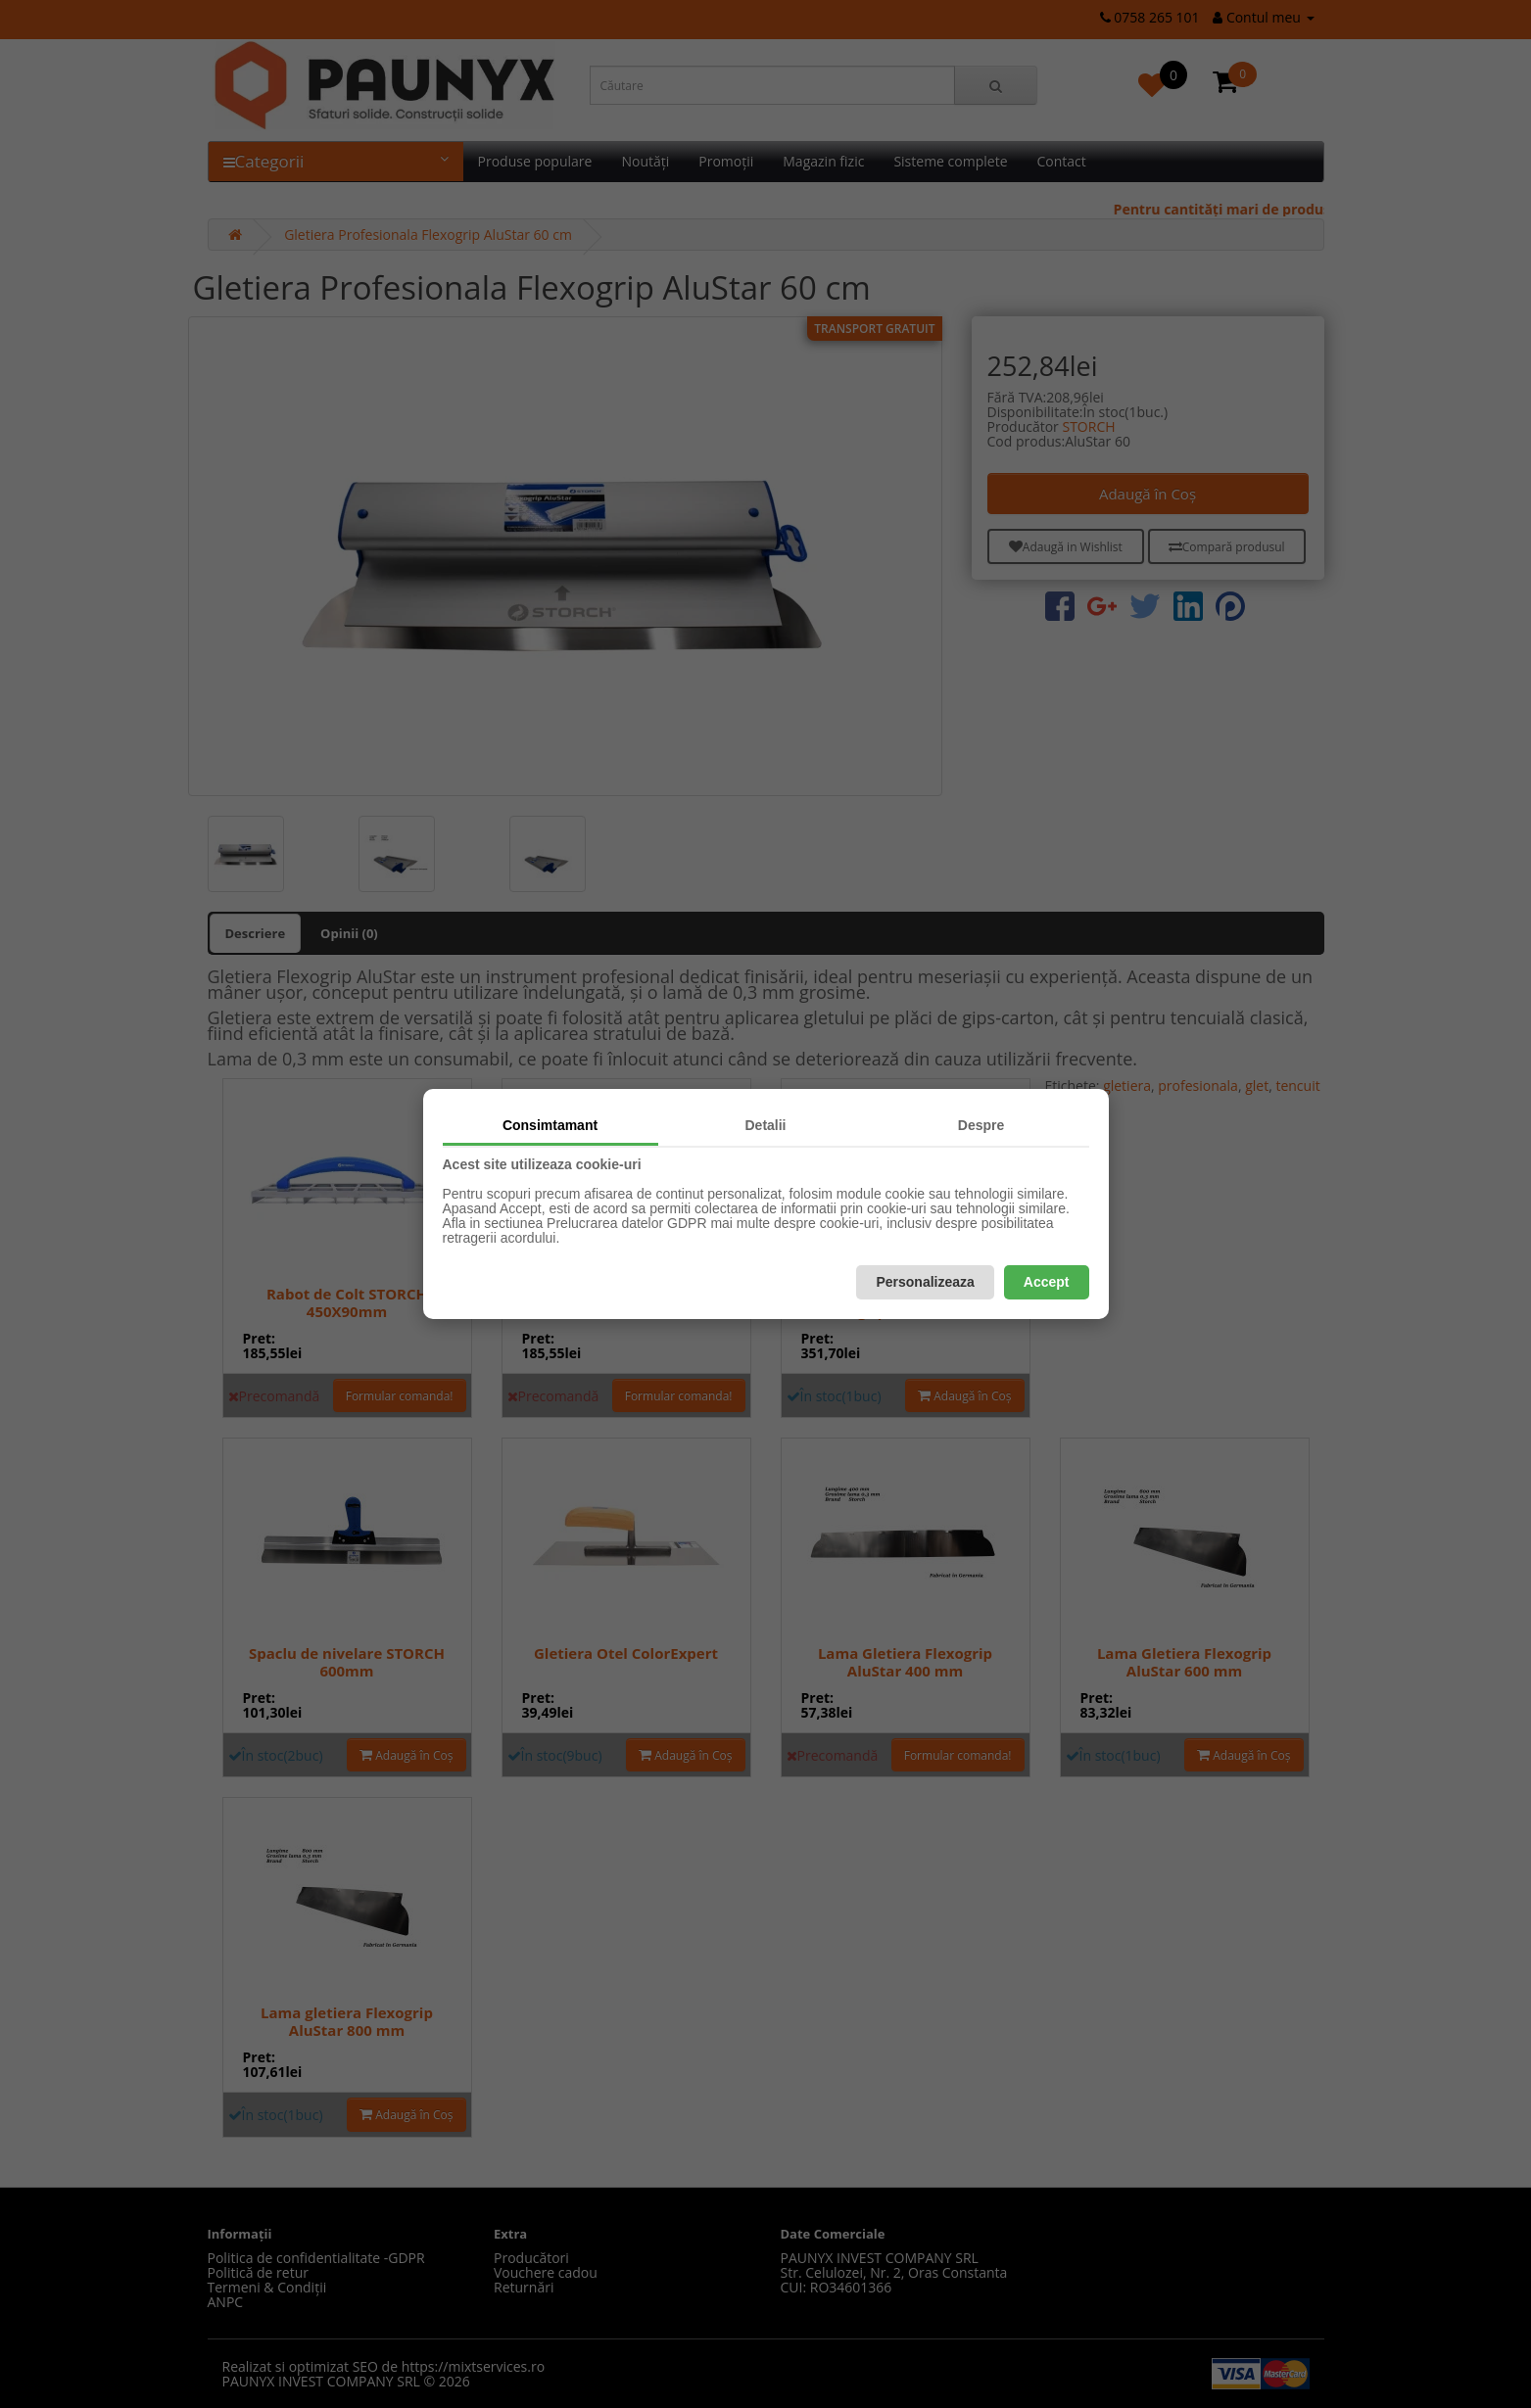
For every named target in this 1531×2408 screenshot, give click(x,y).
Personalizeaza (925, 1282)
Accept (1047, 1282)
